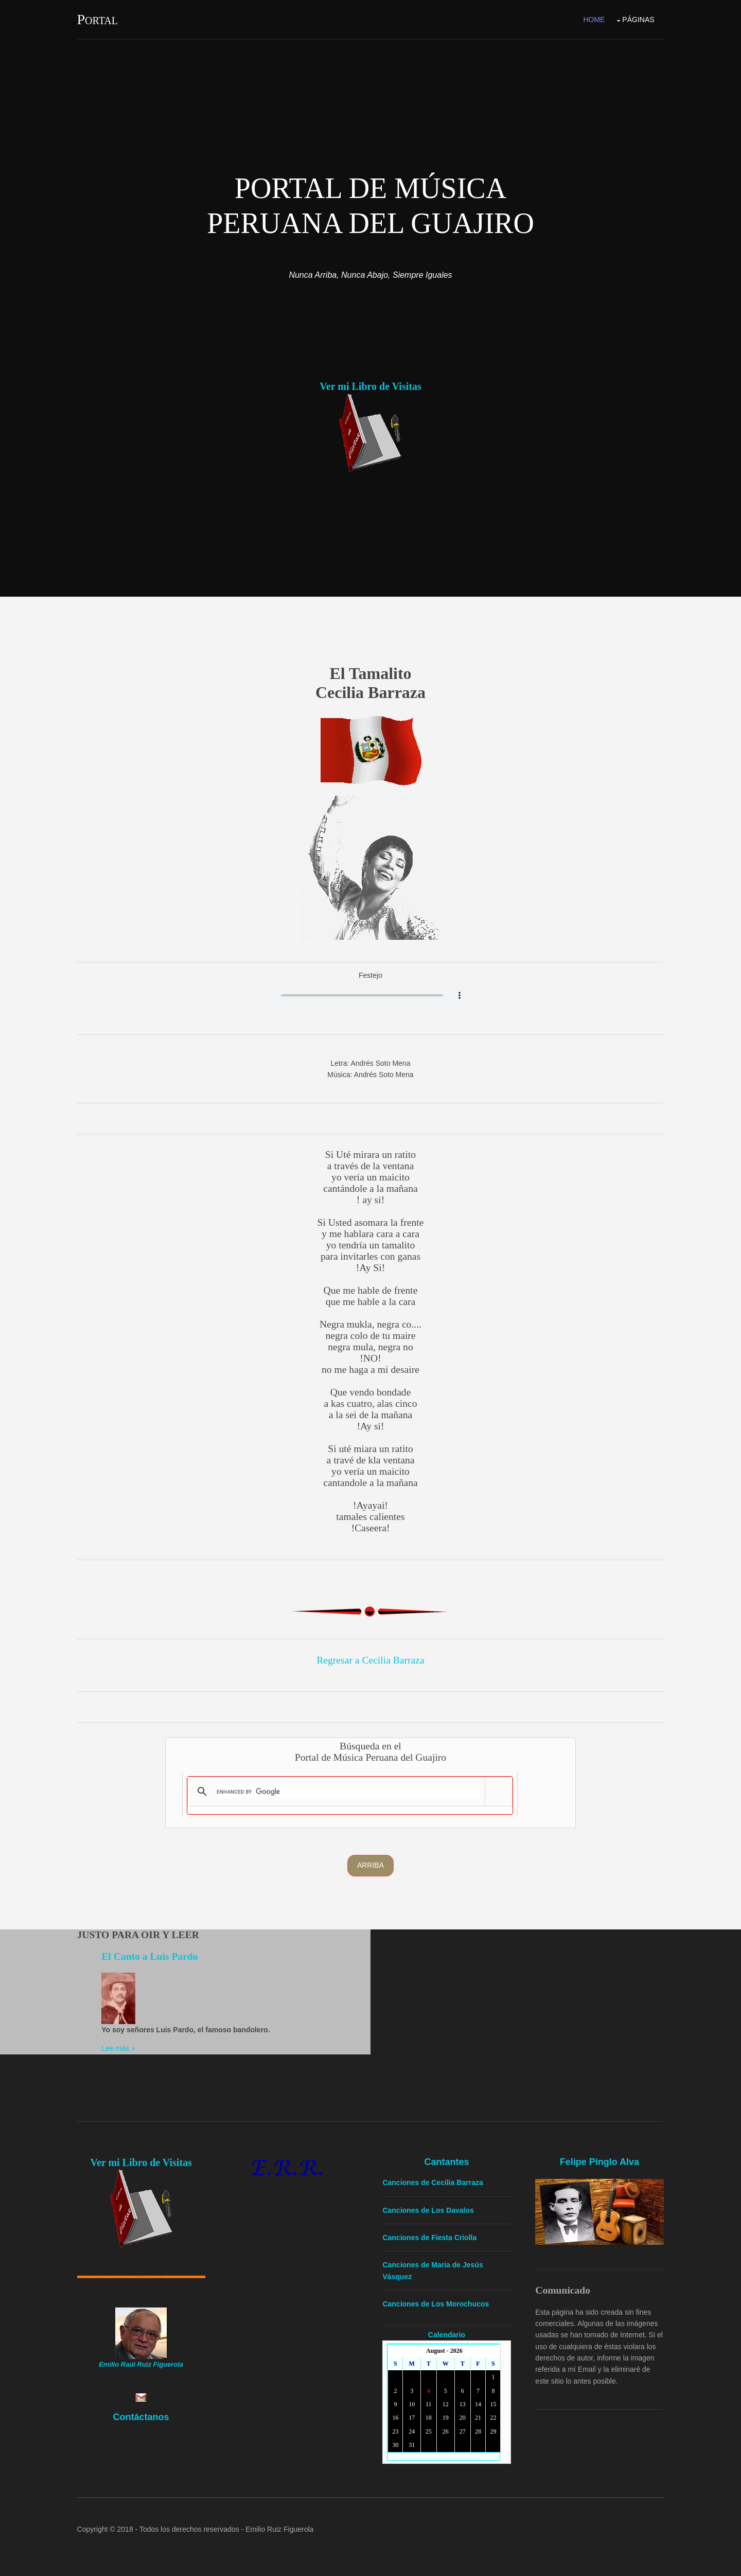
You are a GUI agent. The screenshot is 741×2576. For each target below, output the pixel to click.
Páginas (638, 19)
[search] (348, 1791)
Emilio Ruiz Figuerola (280, 2529)
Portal (97, 19)
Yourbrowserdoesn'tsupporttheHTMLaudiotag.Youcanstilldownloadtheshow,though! (370, 995)
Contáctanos (141, 2417)
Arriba (370, 1865)
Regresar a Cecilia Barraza (370, 1660)
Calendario (446, 2334)
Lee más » (118, 2048)
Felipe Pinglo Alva (599, 2161)
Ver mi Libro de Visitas (370, 386)
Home (594, 19)
